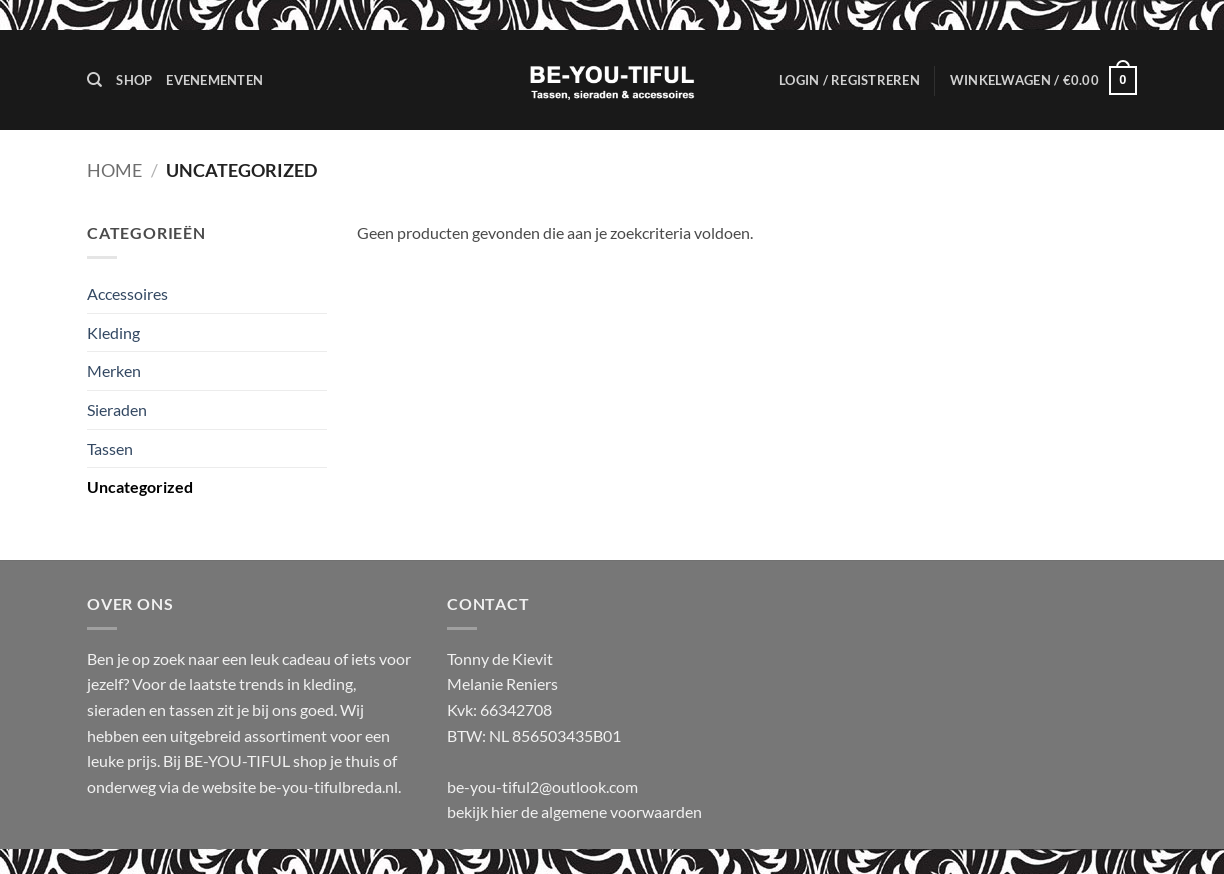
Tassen (110, 448)
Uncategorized (140, 486)
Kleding (113, 332)
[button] (849, 80)
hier (506, 811)
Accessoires (127, 293)
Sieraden (117, 409)
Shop (134, 80)
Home (114, 170)
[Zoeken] (94, 80)
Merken (114, 370)
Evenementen (214, 80)
